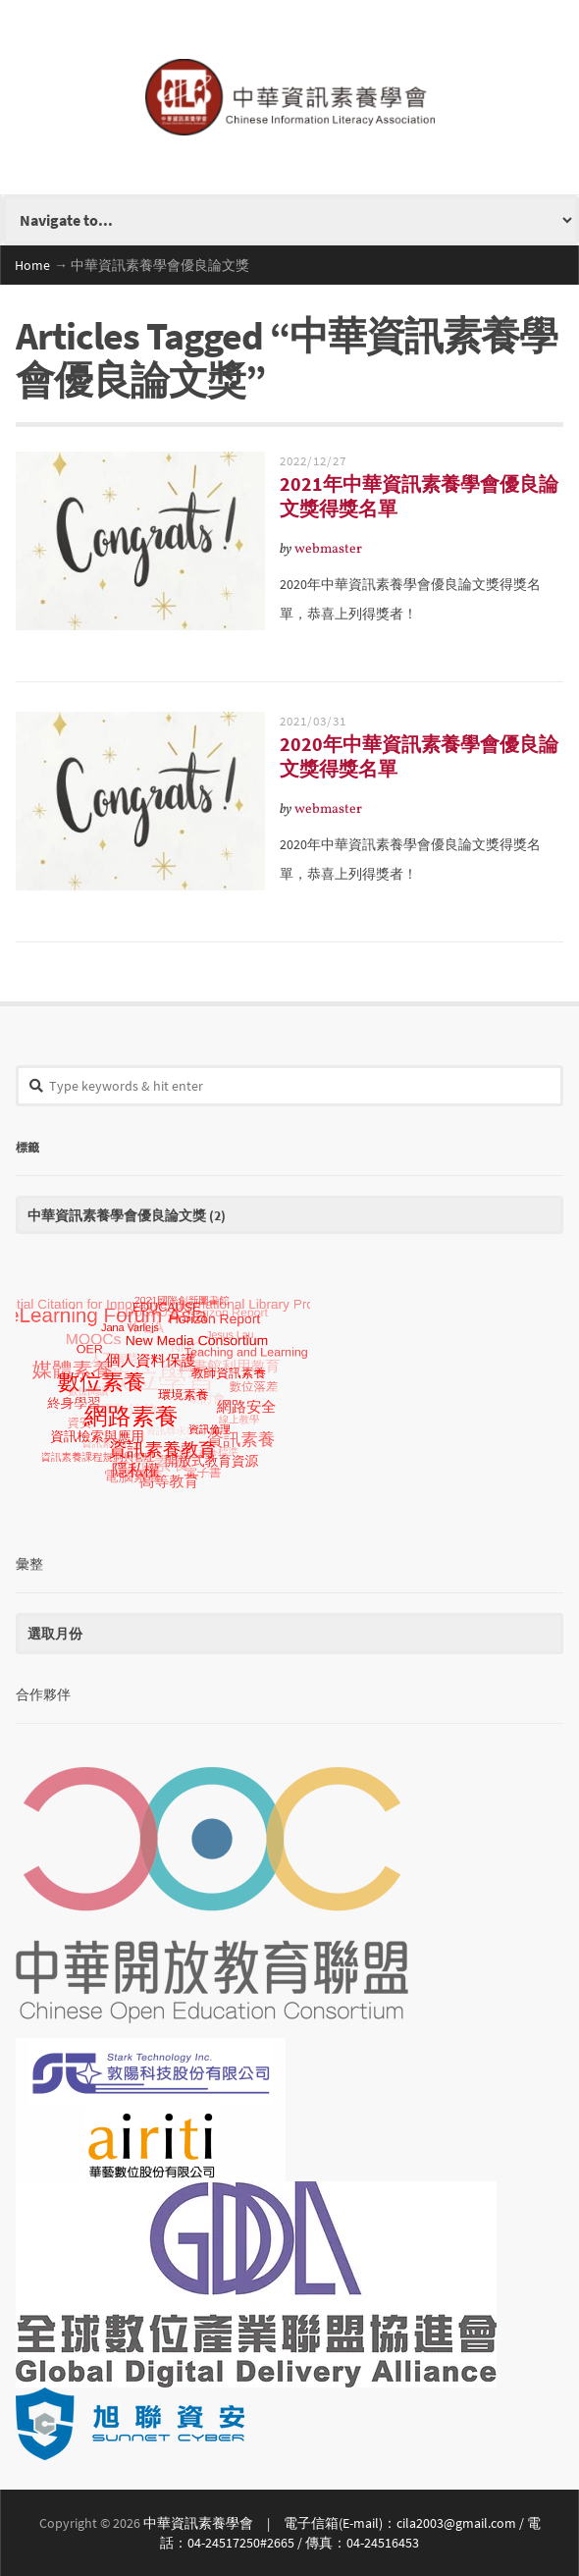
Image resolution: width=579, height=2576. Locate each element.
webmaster (328, 549)
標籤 (27, 1146)
